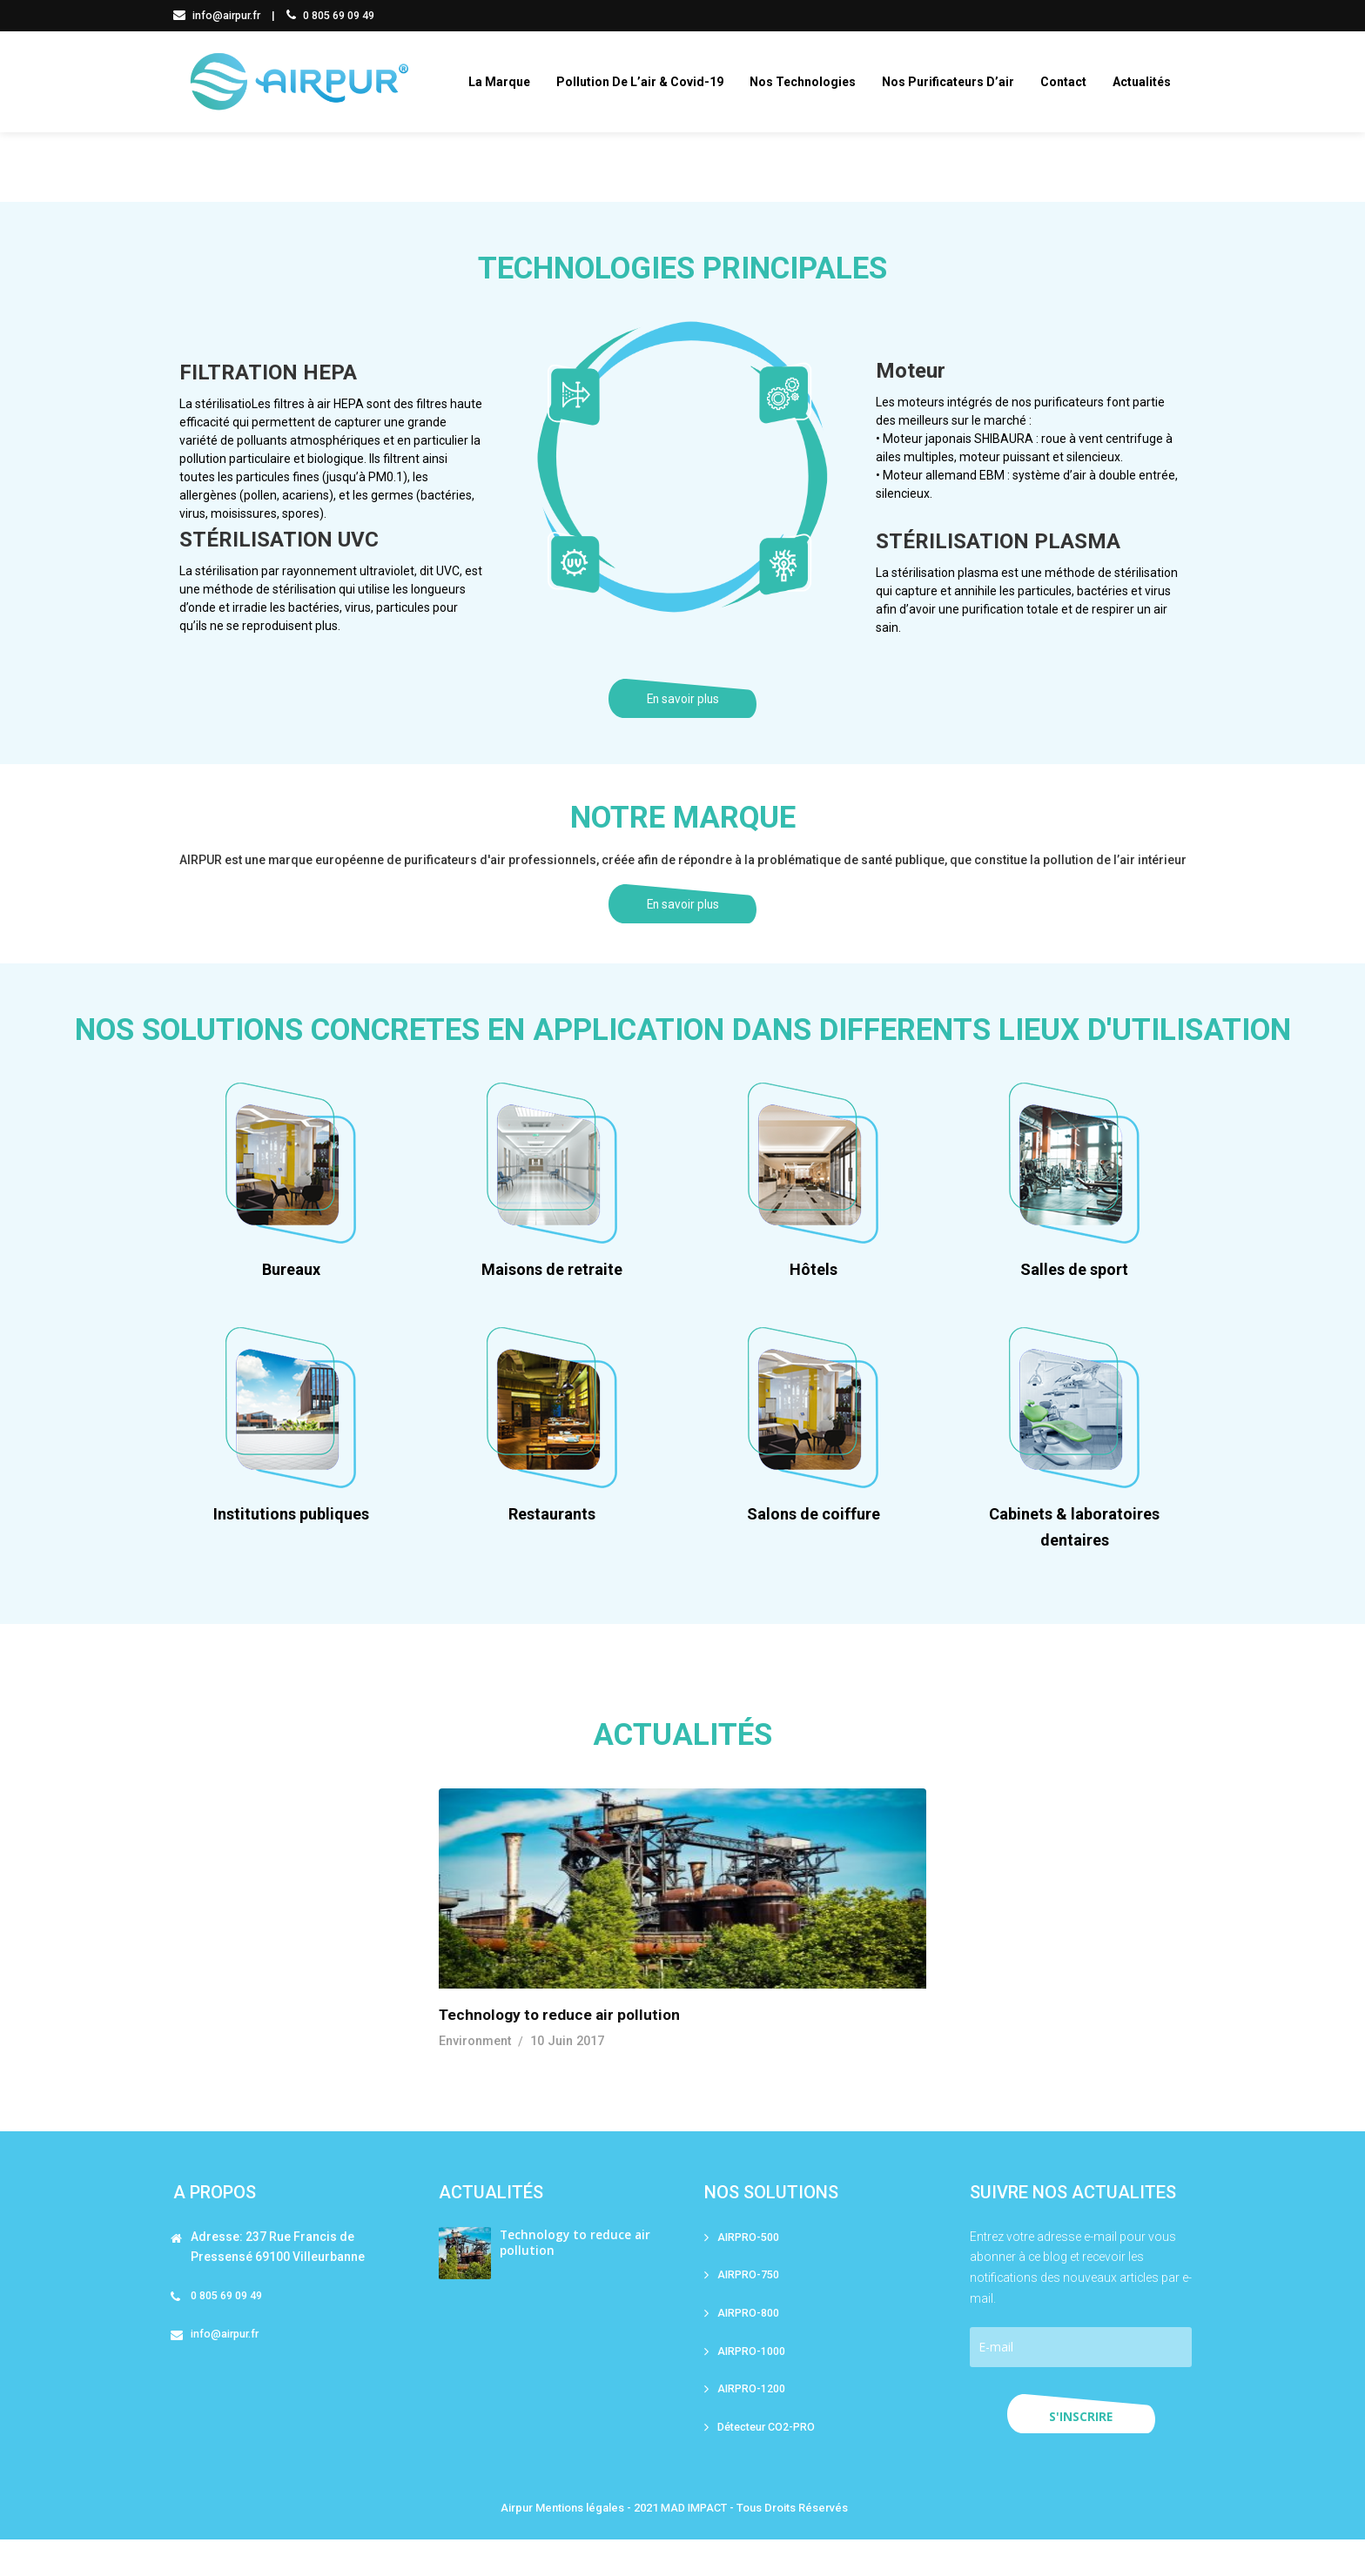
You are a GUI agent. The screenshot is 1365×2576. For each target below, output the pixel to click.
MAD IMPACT (693, 2544)
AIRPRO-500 (749, 2269)
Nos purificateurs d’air (956, 82)
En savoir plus (683, 711)
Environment (475, 2074)
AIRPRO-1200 (752, 2424)
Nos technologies (810, 82)
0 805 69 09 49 (335, 15)
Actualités (1149, 82)
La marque (507, 82)
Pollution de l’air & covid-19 (647, 82)
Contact (1071, 82)
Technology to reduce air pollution (563, 2047)
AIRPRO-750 (749, 2308)
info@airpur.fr (219, 15)
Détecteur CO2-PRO (769, 2463)
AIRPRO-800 (749, 2346)
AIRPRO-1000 (752, 2385)
